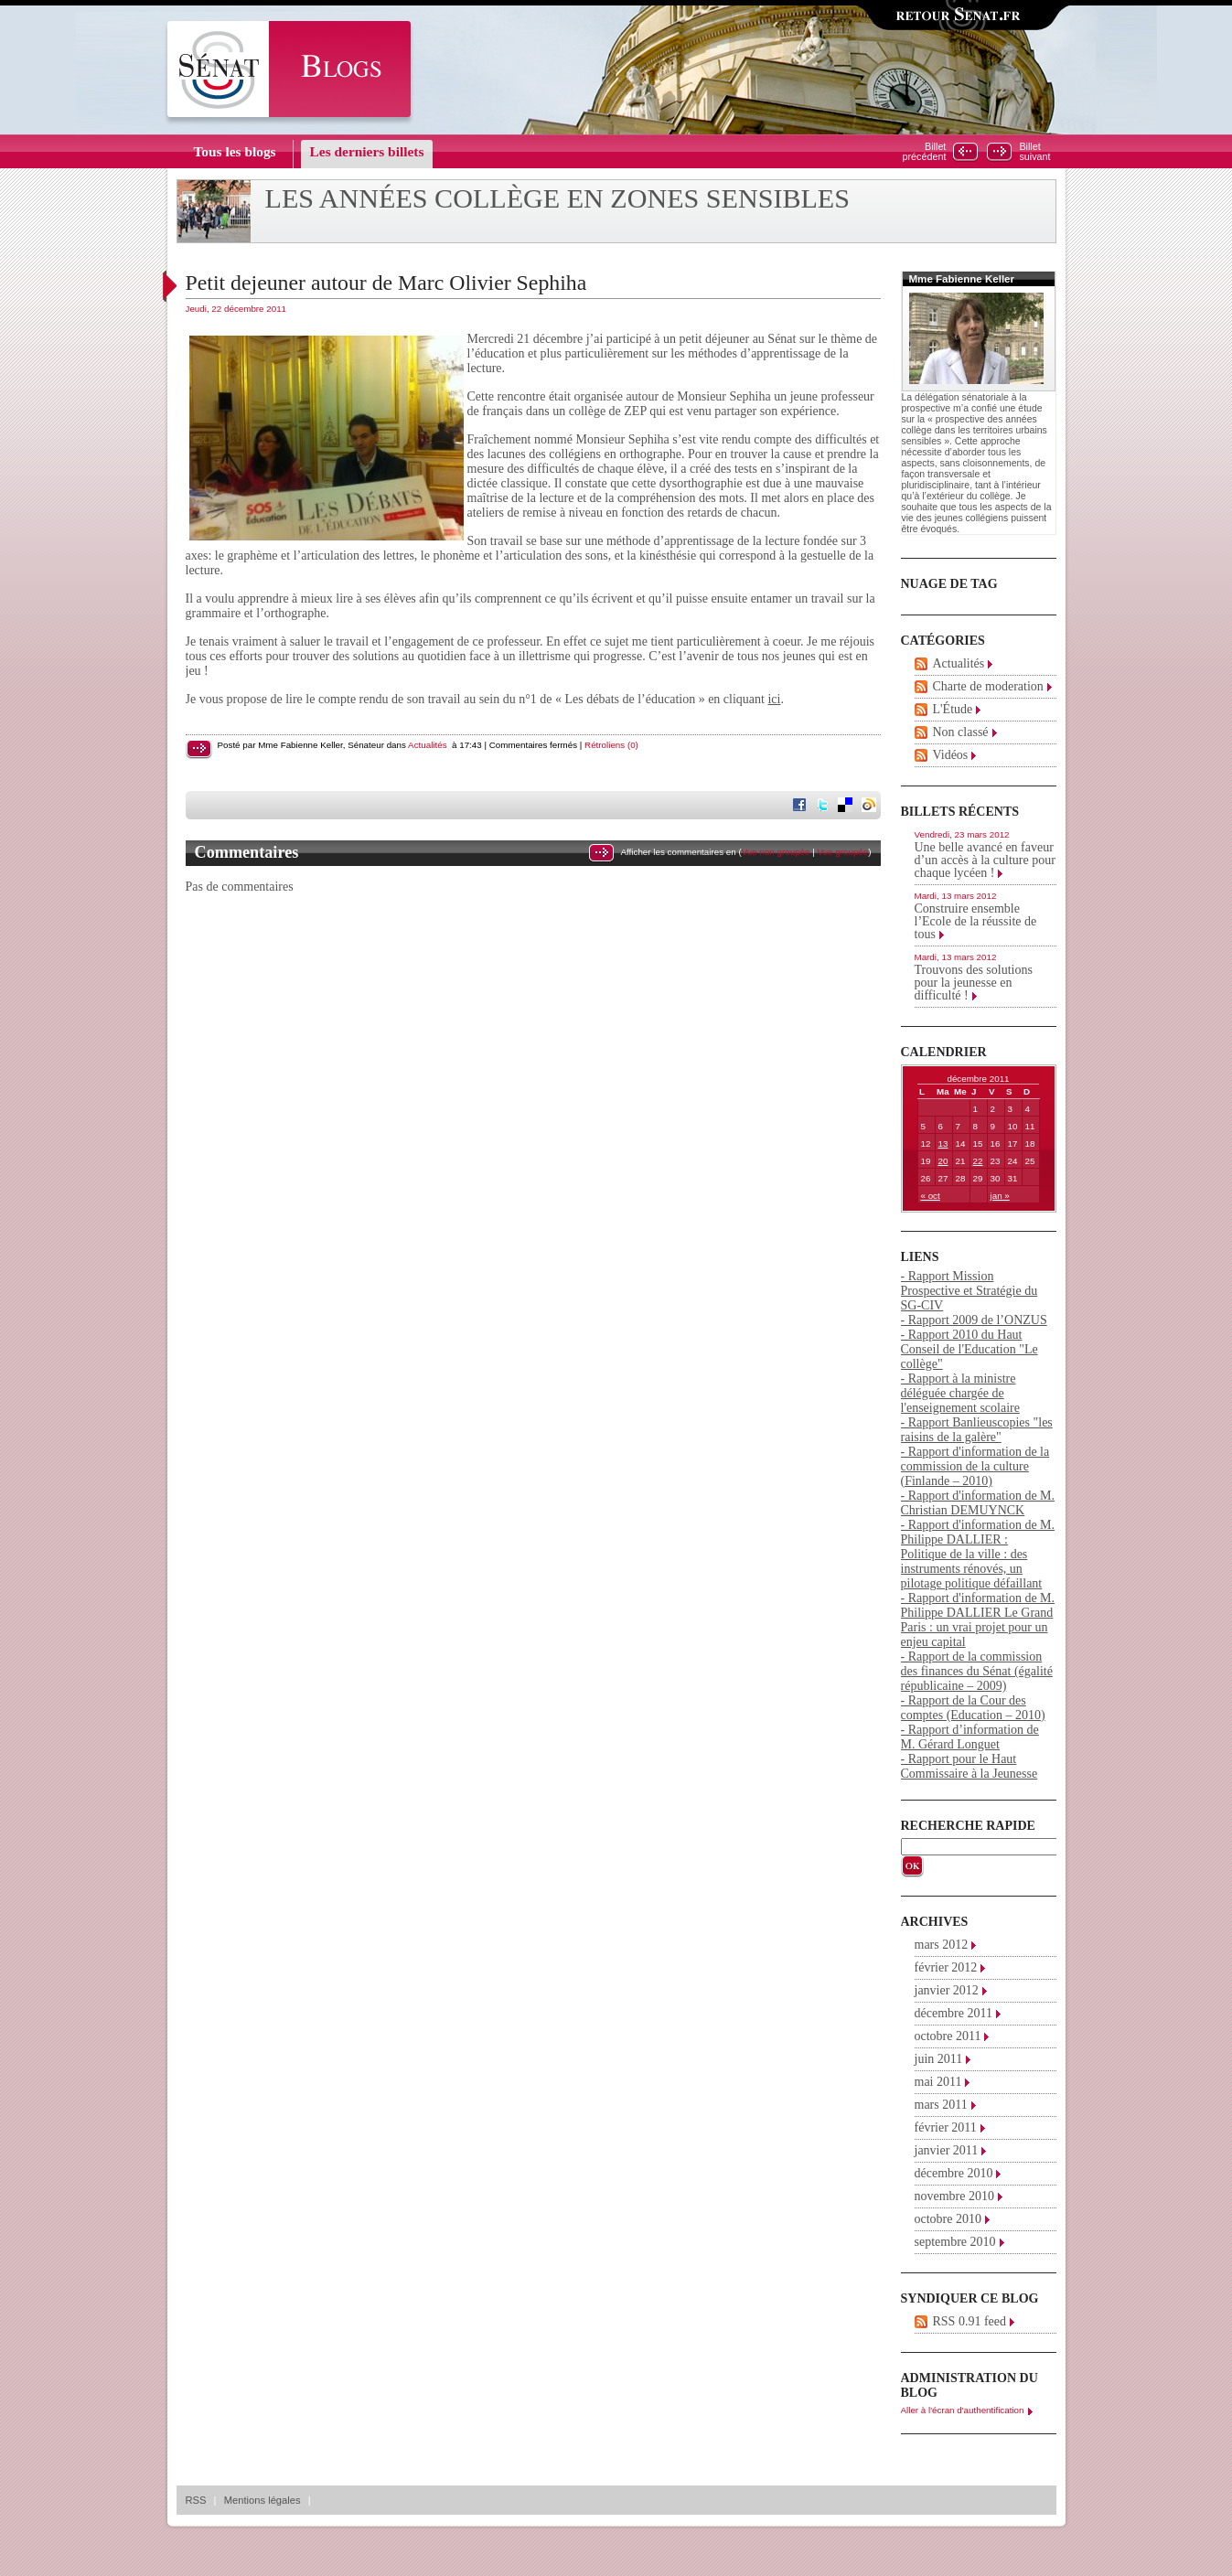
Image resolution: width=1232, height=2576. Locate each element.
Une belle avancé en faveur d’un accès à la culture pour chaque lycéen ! (985, 860)
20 (943, 1161)
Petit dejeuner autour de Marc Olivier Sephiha (386, 282)
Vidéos (951, 755)
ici (773, 699)
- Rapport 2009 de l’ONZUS (974, 1320)
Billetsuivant (1034, 152)
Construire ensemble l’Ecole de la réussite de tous (976, 921)
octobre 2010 (948, 2219)
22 (978, 1161)
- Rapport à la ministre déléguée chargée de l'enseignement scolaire (960, 1393)
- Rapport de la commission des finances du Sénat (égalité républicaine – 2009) (977, 1671)
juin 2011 (939, 2059)
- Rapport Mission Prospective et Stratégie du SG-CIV (969, 1290)
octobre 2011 (948, 2036)
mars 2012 (942, 1944)
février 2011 (946, 2127)
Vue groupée (842, 852)
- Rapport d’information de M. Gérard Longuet (970, 1737)
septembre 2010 (955, 2242)
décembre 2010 (954, 2173)
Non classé (961, 732)
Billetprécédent (924, 152)
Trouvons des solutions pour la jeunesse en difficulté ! (974, 982)
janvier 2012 (947, 1990)
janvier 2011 (947, 2150)
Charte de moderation (988, 686)
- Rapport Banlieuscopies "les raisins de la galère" (977, 1430)
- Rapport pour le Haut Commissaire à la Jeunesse (969, 1766)
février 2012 (946, 1967)
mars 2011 (941, 2104)
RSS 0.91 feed (970, 2321)
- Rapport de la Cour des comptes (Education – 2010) (973, 1708)
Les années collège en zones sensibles (558, 198)
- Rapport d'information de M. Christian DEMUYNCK (978, 1503)
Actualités (427, 745)
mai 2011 (938, 2082)
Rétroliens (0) (611, 745)
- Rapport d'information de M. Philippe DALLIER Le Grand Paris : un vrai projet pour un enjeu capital (978, 1620)
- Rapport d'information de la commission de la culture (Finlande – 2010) (975, 1466)
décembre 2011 (953, 2013)
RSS (196, 2500)
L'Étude (953, 709)
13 (943, 1143)
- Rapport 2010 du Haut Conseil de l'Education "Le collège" (969, 1349)
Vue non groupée (776, 852)
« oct (930, 1196)
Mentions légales (262, 2500)
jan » (1000, 1196)
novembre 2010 (954, 2196)
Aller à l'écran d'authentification (962, 2410)
